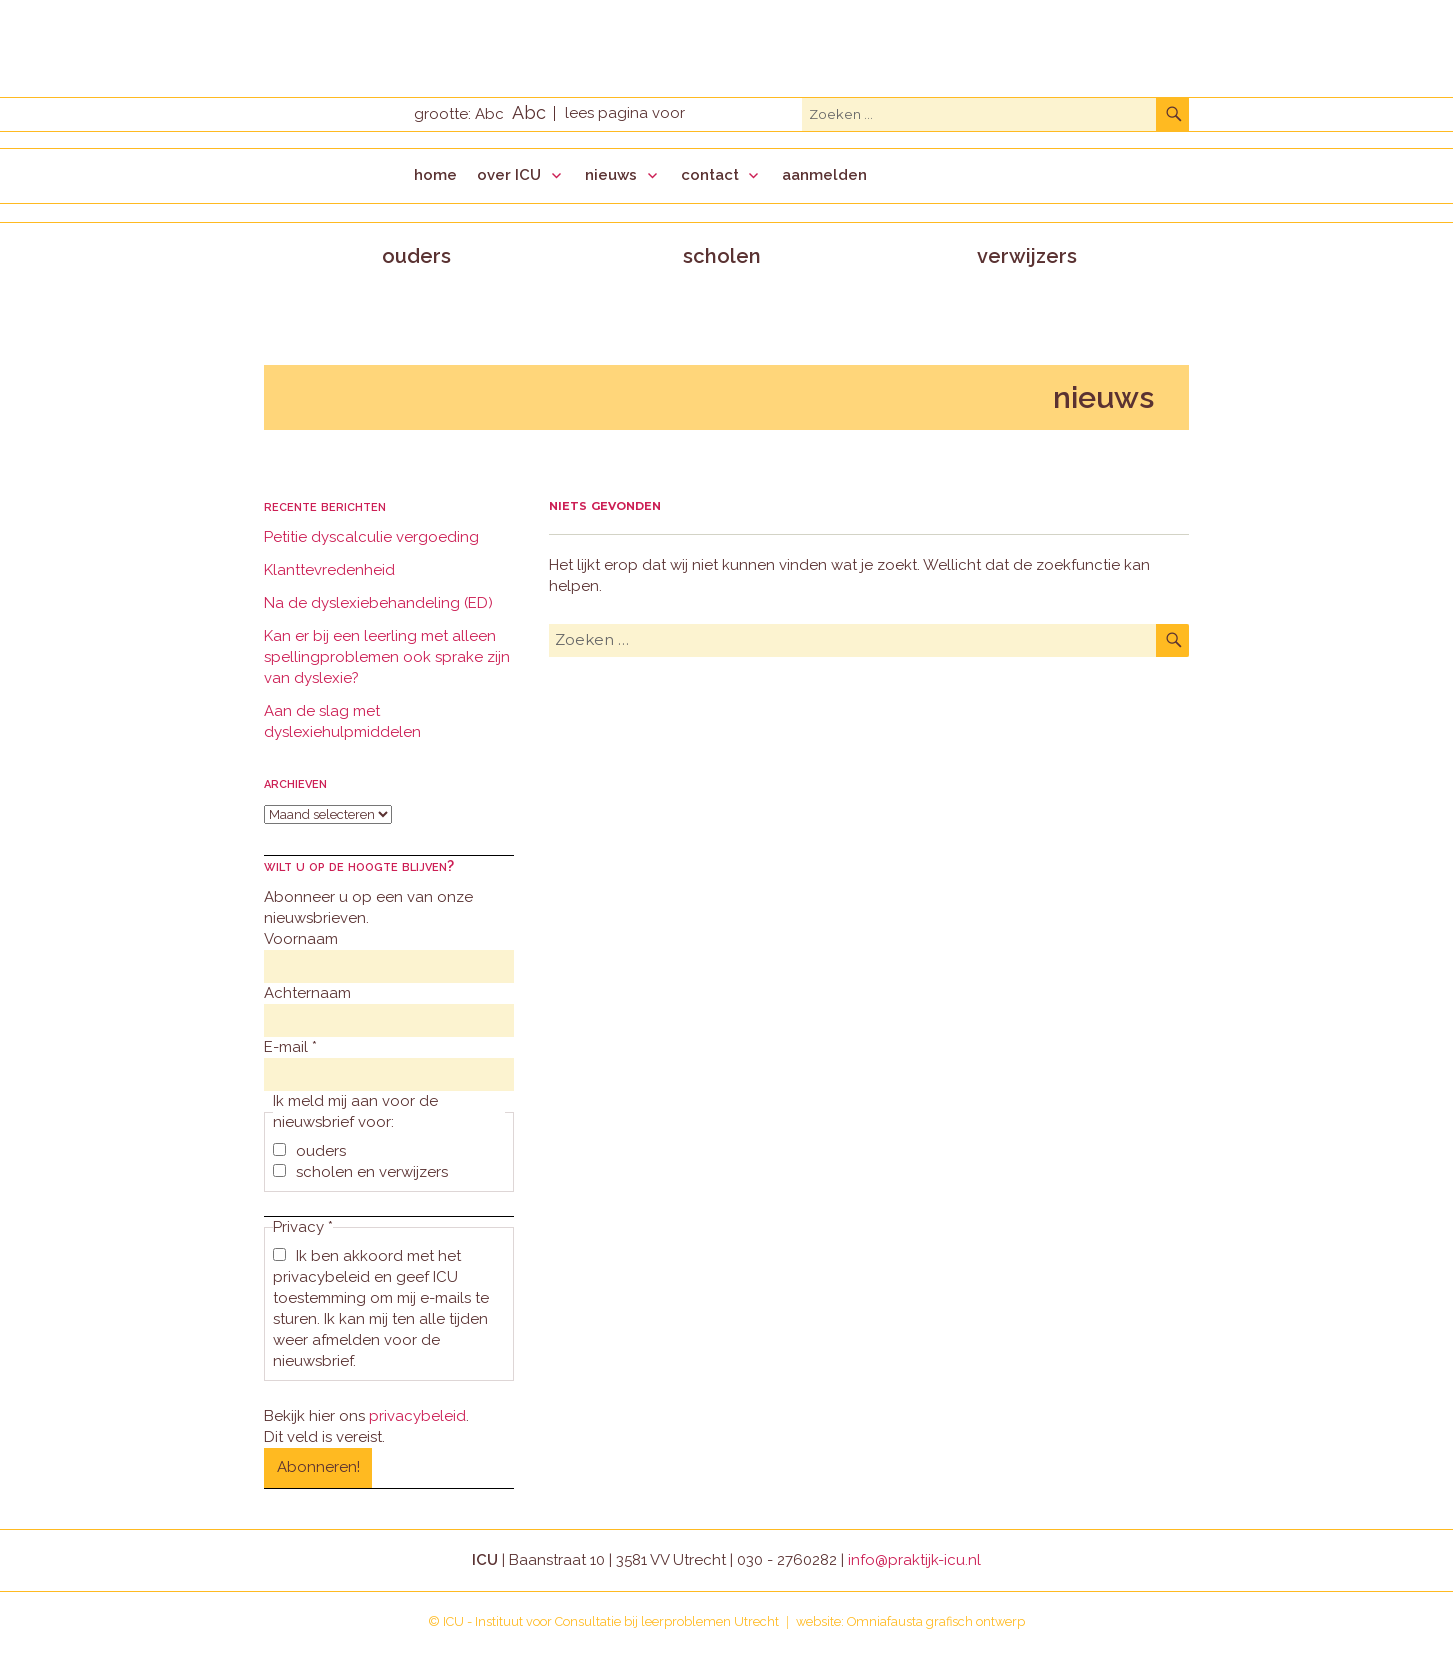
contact (710, 175)
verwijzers (1027, 256)
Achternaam (307, 993)
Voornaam (301, 939)
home (435, 175)
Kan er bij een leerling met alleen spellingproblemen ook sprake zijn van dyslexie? (387, 657)
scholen (722, 256)
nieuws (611, 175)
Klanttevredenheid (329, 570)
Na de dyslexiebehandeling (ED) (378, 603)
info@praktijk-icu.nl (914, 1560)
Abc (489, 114)
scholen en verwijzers (360, 1172)
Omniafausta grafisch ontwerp (936, 1621)
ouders (416, 256)
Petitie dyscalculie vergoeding (371, 537)
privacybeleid (417, 1416)
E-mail (290, 1047)
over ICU (509, 175)
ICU (453, 1621)
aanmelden (824, 175)
